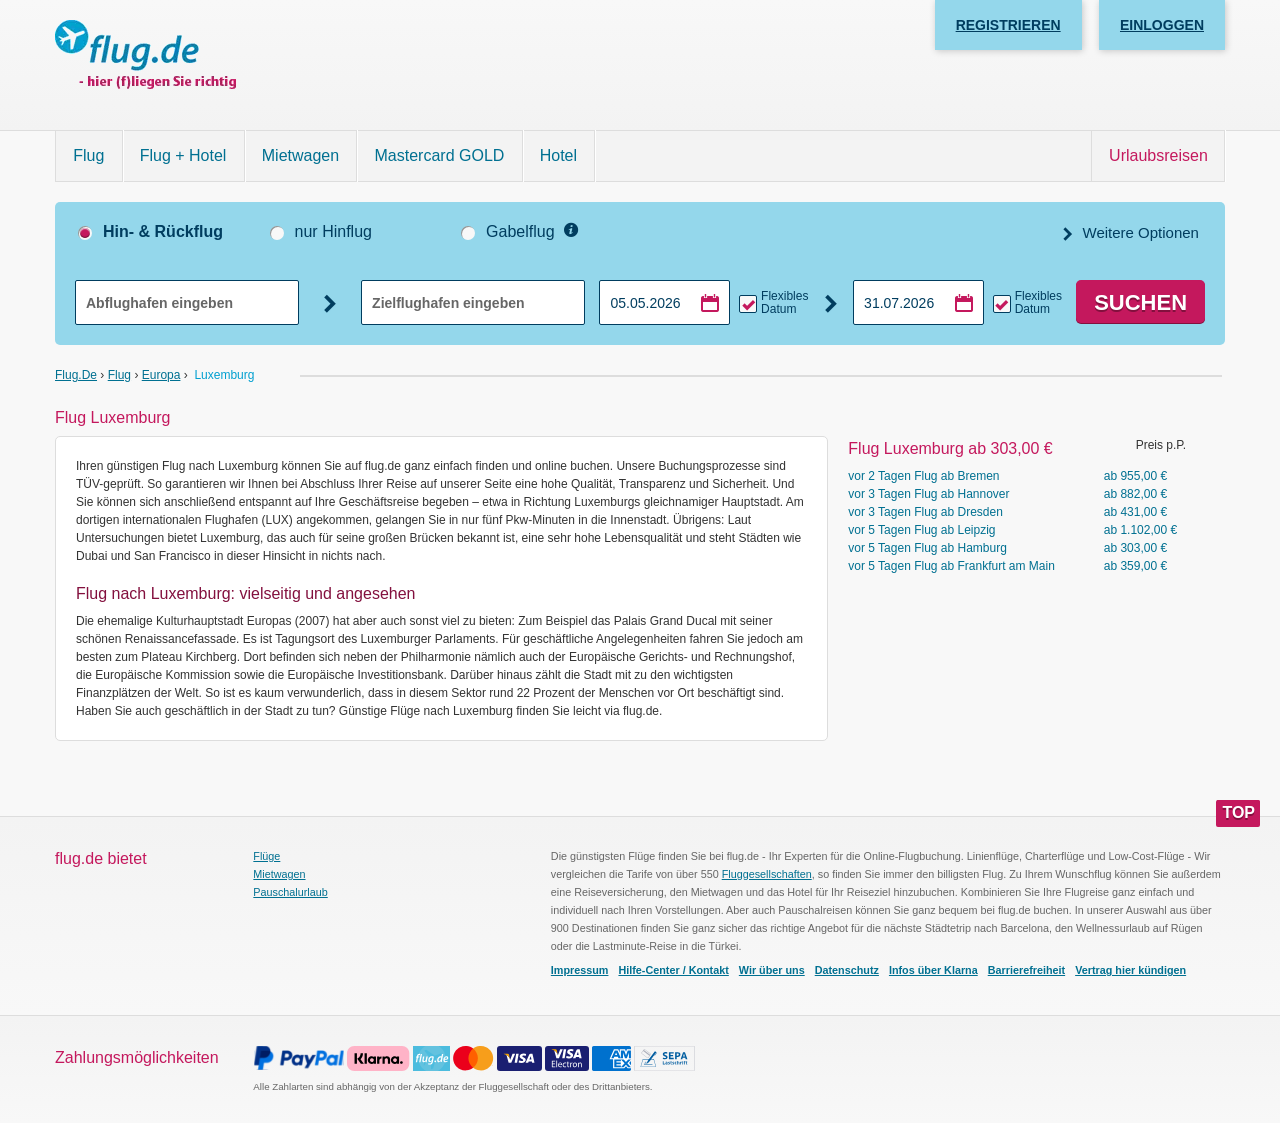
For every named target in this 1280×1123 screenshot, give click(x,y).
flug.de (76, 375)
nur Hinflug (333, 231)
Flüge (266, 856)
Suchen (1140, 302)
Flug (88, 155)
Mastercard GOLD (440, 155)
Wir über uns (772, 970)
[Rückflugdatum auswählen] (918, 302)
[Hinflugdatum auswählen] (664, 302)
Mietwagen (300, 155)
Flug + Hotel (183, 155)
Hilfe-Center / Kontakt (673, 970)
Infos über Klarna (933, 970)
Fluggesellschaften (767, 874)
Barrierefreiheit (1026, 970)
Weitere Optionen (1138, 232)
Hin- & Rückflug (163, 231)
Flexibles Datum (784, 303)
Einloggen (1162, 25)
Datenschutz (847, 970)
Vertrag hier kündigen (1130, 970)
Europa (161, 375)
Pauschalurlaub (290, 892)
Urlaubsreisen (1158, 155)
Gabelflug (520, 231)
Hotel (558, 155)
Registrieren (1008, 25)
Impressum (580, 970)
